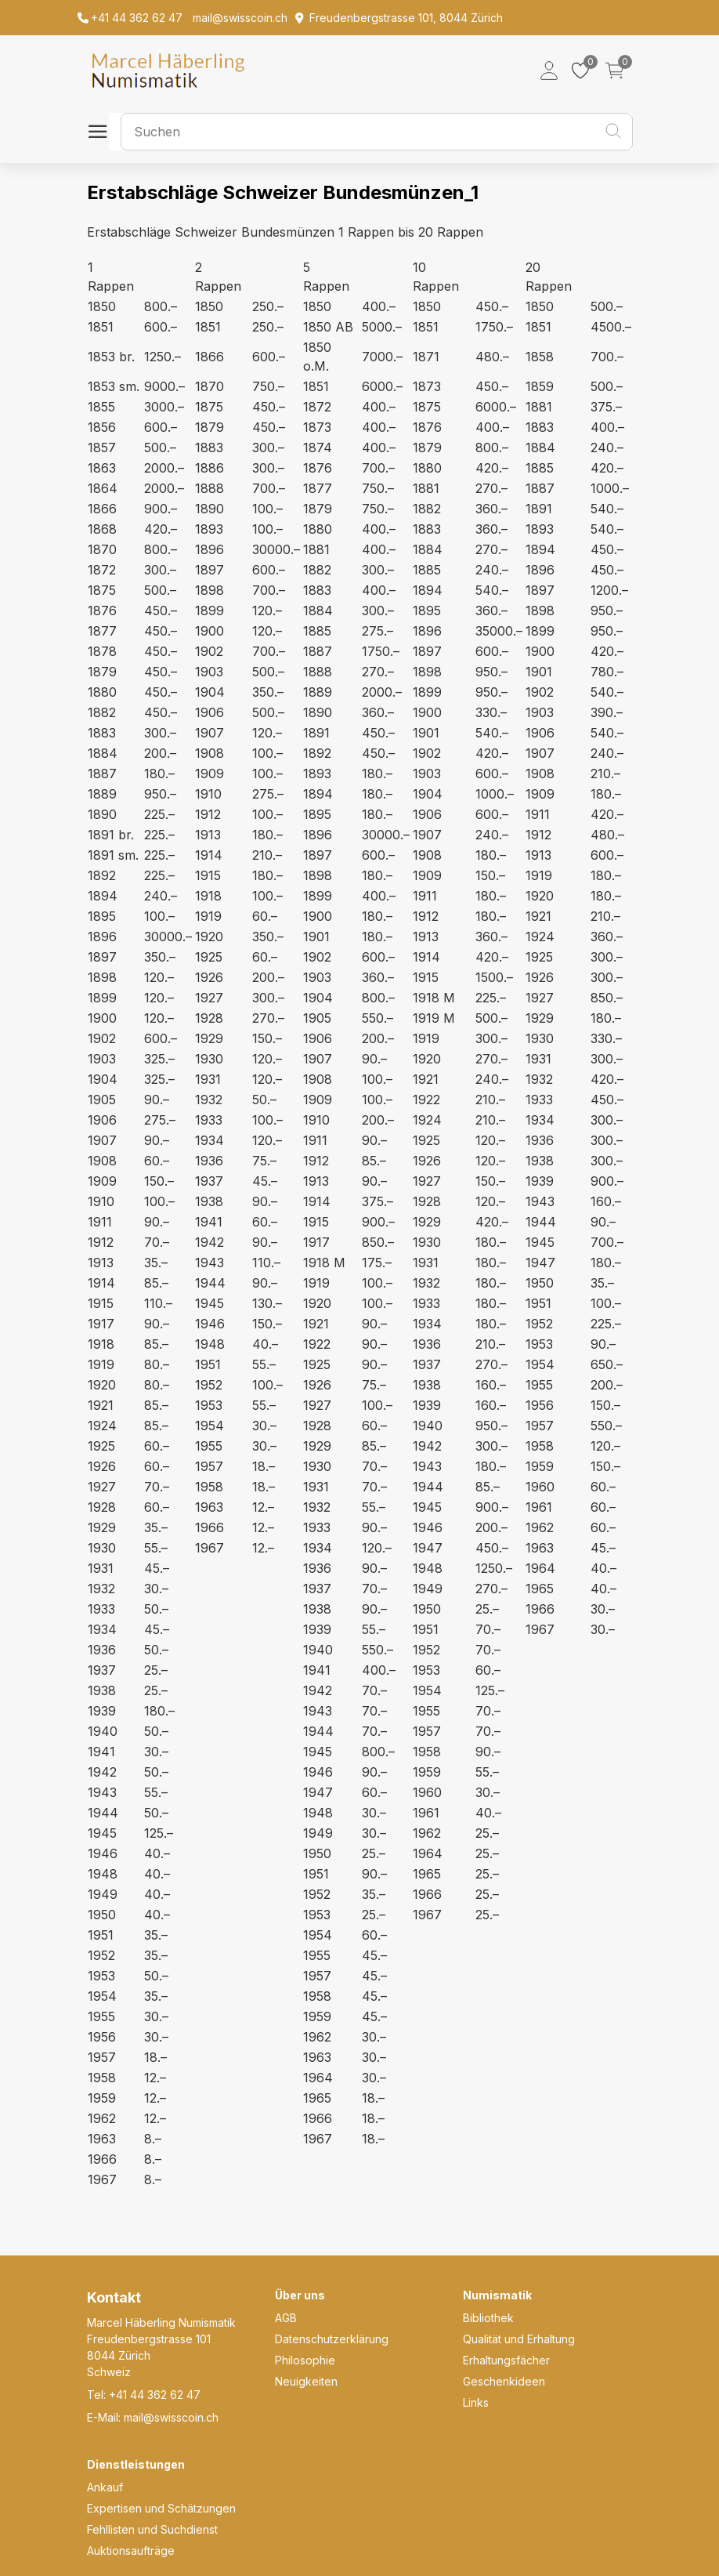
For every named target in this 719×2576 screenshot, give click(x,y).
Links (476, 2402)
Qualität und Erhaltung (519, 2339)
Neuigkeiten (306, 2381)
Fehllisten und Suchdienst (152, 2529)
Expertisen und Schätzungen (161, 2508)
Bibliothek (488, 2317)
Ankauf (105, 2487)
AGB (286, 2317)
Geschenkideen (504, 2381)
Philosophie (305, 2360)
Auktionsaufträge (131, 2550)
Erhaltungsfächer (506, 2360)
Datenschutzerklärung (331, 2339)
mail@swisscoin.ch (171, 2417)
